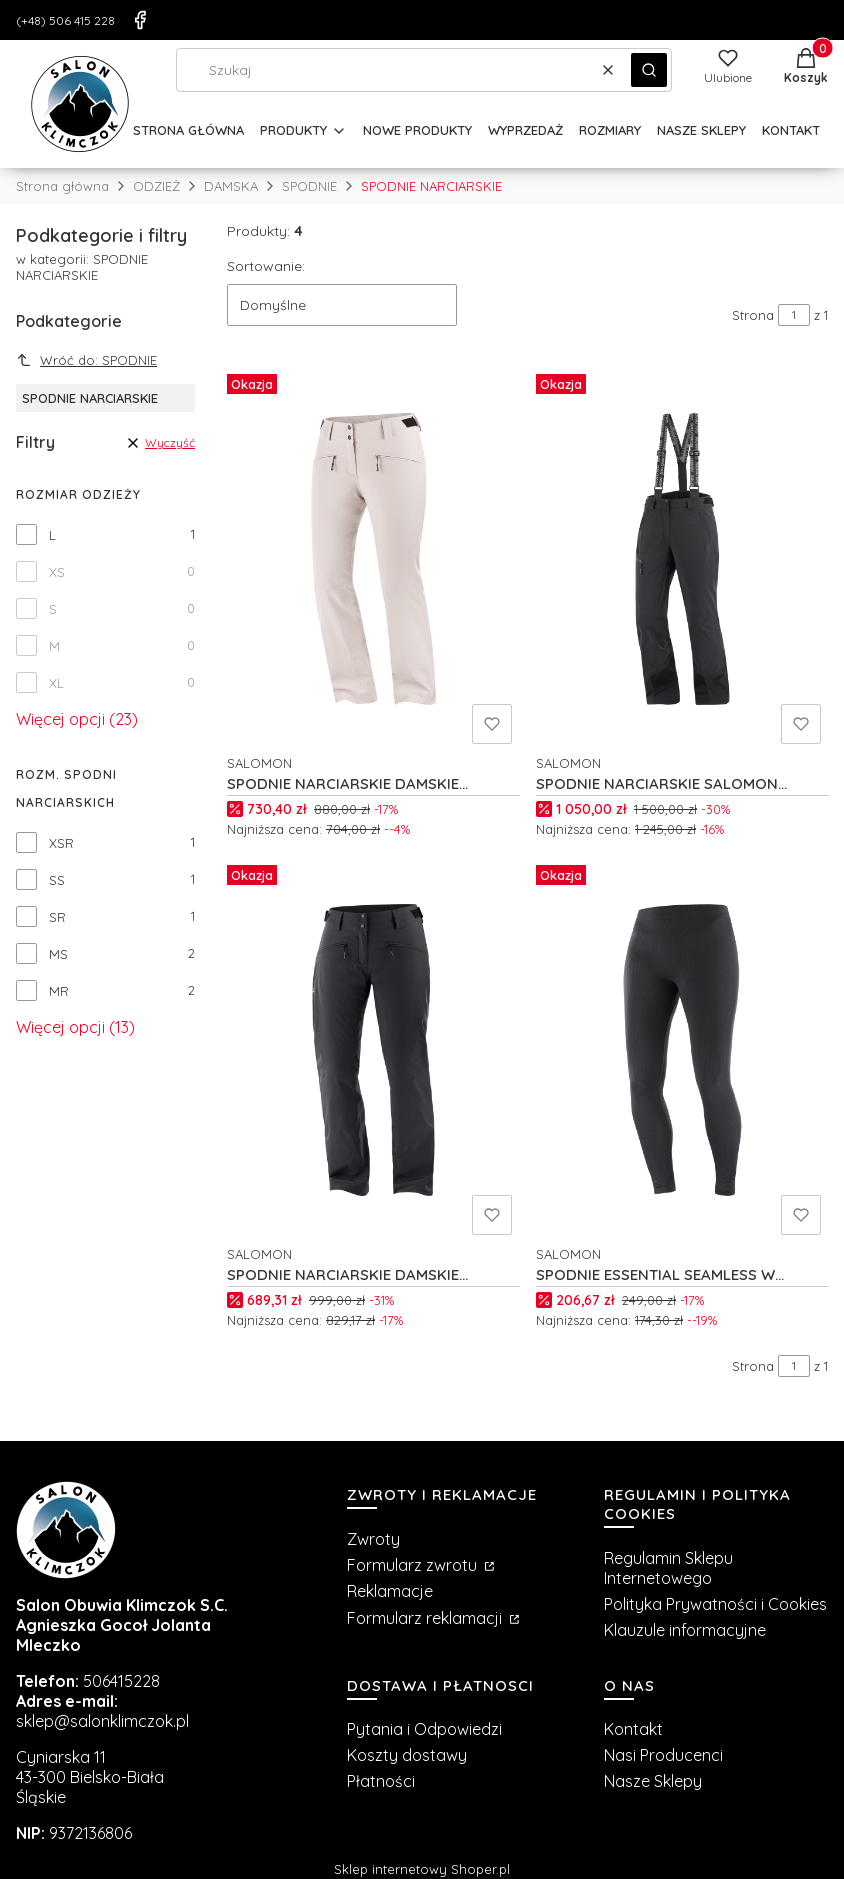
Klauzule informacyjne (685, 1630)
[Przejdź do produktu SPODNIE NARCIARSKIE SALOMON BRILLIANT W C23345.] (682, 559)
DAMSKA (231, 186)
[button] (649, 70)
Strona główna (62, 186)
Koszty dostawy (407, 1755)
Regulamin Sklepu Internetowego (668, 1568)
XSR (61, 843)
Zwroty (373, 1539)
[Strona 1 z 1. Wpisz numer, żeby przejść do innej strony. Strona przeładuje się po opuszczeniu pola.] (794, 315)
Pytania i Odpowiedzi (424, 1729)
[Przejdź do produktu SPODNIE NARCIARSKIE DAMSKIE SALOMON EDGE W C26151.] (373, 559)
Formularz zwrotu (414, 1565)
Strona (753, 315)
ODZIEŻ (156, 186)
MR (59, 991)
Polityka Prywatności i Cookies (715, 1604)
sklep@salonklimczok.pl (102, 1721)
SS (57, 880)
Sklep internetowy (422, 1869)
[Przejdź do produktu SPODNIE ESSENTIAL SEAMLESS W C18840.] (682, 1050)
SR (57, 917)
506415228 (121, 1681)
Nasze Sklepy (653, 1781)
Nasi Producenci (663, 1755)
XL (56, 683)
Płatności (381, 1781)
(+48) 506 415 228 (65, 20)
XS (57, 572)
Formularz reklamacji (426, 1618)
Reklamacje (390, 1591)
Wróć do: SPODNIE (86, 360)
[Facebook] (140, 20)
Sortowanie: (266, 266)
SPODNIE (309, 186)
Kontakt (633, 1729)
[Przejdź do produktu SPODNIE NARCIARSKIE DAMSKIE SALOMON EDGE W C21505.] (373, 1050)
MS (58, 954)
